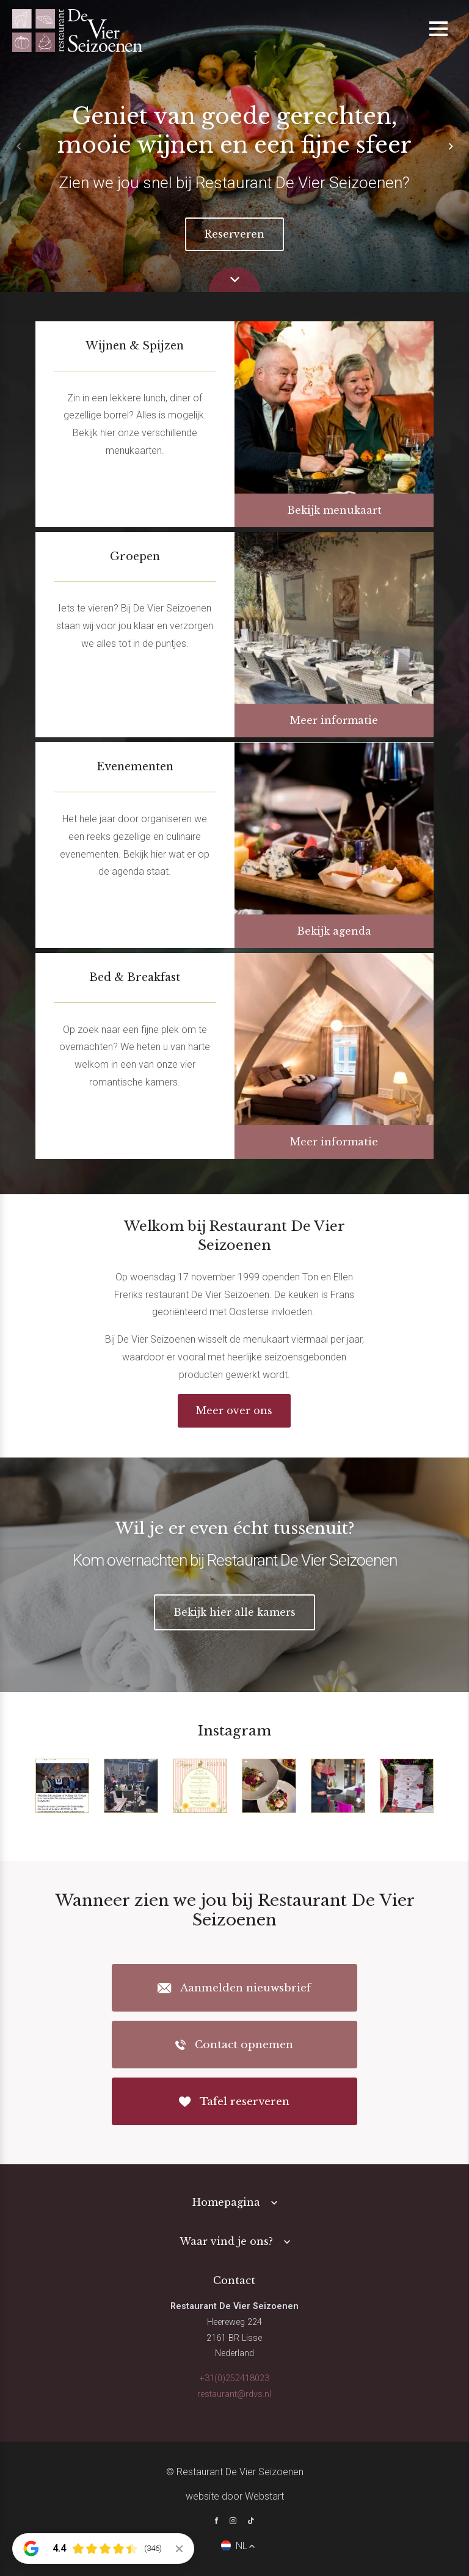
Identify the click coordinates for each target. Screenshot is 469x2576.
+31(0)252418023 (234, 2378)
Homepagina (226, 2202)
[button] (451, 146)
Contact (234, 2280)
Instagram (234, 1730)
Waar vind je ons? (226, 2241)
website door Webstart (235, 2496)
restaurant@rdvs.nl (234, 2394)
